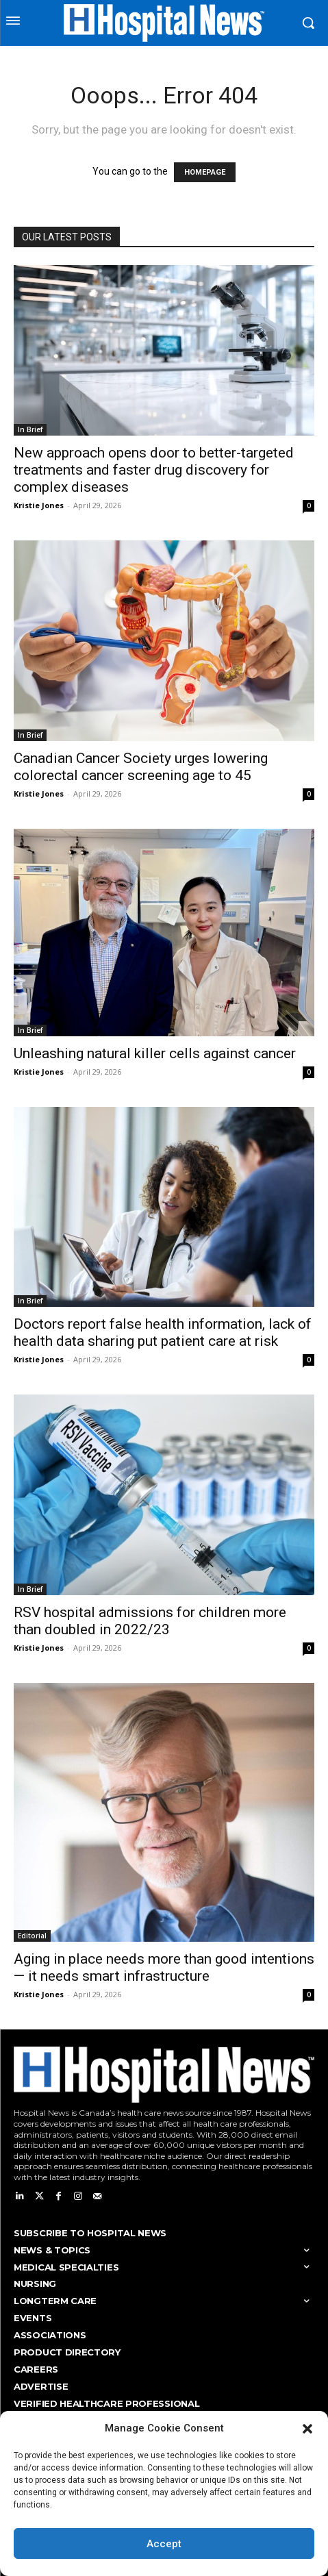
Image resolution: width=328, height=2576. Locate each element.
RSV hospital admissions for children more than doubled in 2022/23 (150, 1621)
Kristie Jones (39, 505)
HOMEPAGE (204, 172)
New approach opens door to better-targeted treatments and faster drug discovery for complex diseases (154, 470)
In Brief (30, 429)
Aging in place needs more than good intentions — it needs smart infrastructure (164, 1967)
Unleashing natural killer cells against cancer (155, 1053)
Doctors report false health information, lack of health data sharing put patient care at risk (163, 1332)
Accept (164, 2544)
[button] (307, 2429)
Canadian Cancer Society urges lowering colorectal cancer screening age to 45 (141, 767)
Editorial (32, 1935)
